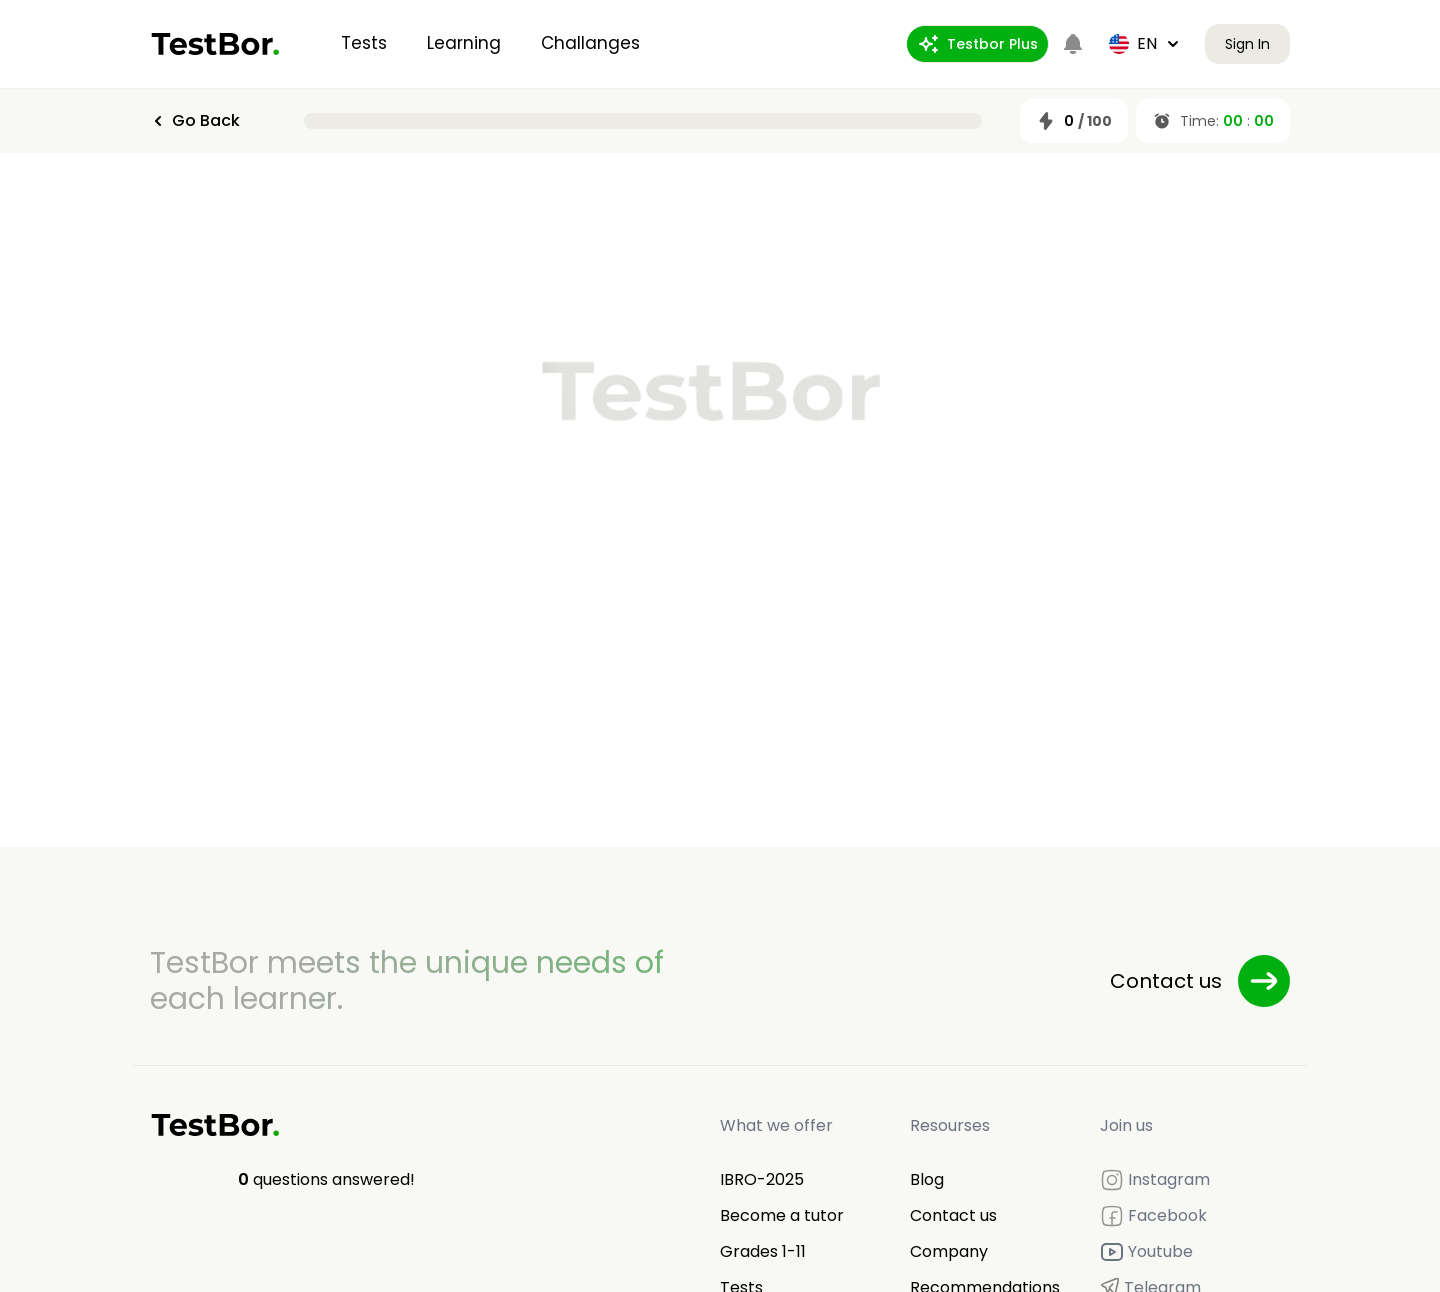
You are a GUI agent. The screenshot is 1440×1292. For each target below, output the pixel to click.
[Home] (215, 44)
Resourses (950, 1125)
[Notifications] (1073, 44)
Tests (364, 43)
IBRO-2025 (762, 1179)
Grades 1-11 (763, 1251)
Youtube (1146, 1252)
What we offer (776, 1125)
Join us (1126, 1125)
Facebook (1153, 1216)
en (1145, 43)
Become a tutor (782, 1215)
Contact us (953, 1215)
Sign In (1247, 44)
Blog (927, 1179)
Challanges (590, 43)
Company (949, 1251)
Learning (464, 43)
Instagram (1155, 1180)
